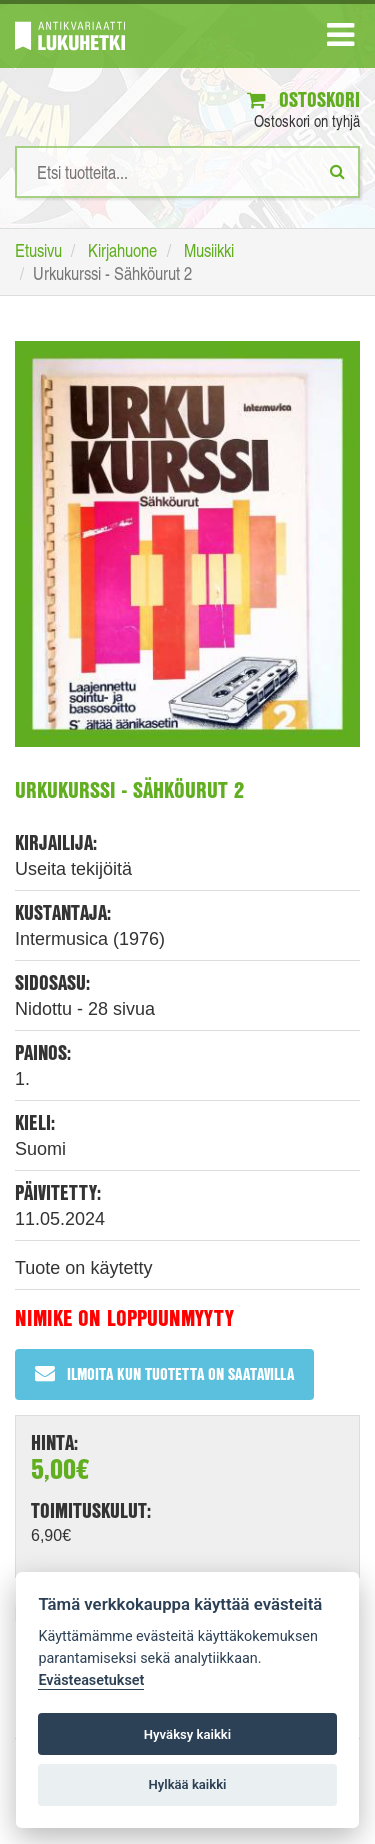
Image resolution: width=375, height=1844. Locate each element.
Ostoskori (303, 99)
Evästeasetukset (91, 1680)
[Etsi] (337, 171)
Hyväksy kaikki (187, 1734)
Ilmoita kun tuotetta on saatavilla (164, 1373)
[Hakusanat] (187, 172)
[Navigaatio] (340, 39)
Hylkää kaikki (187, 1784)
